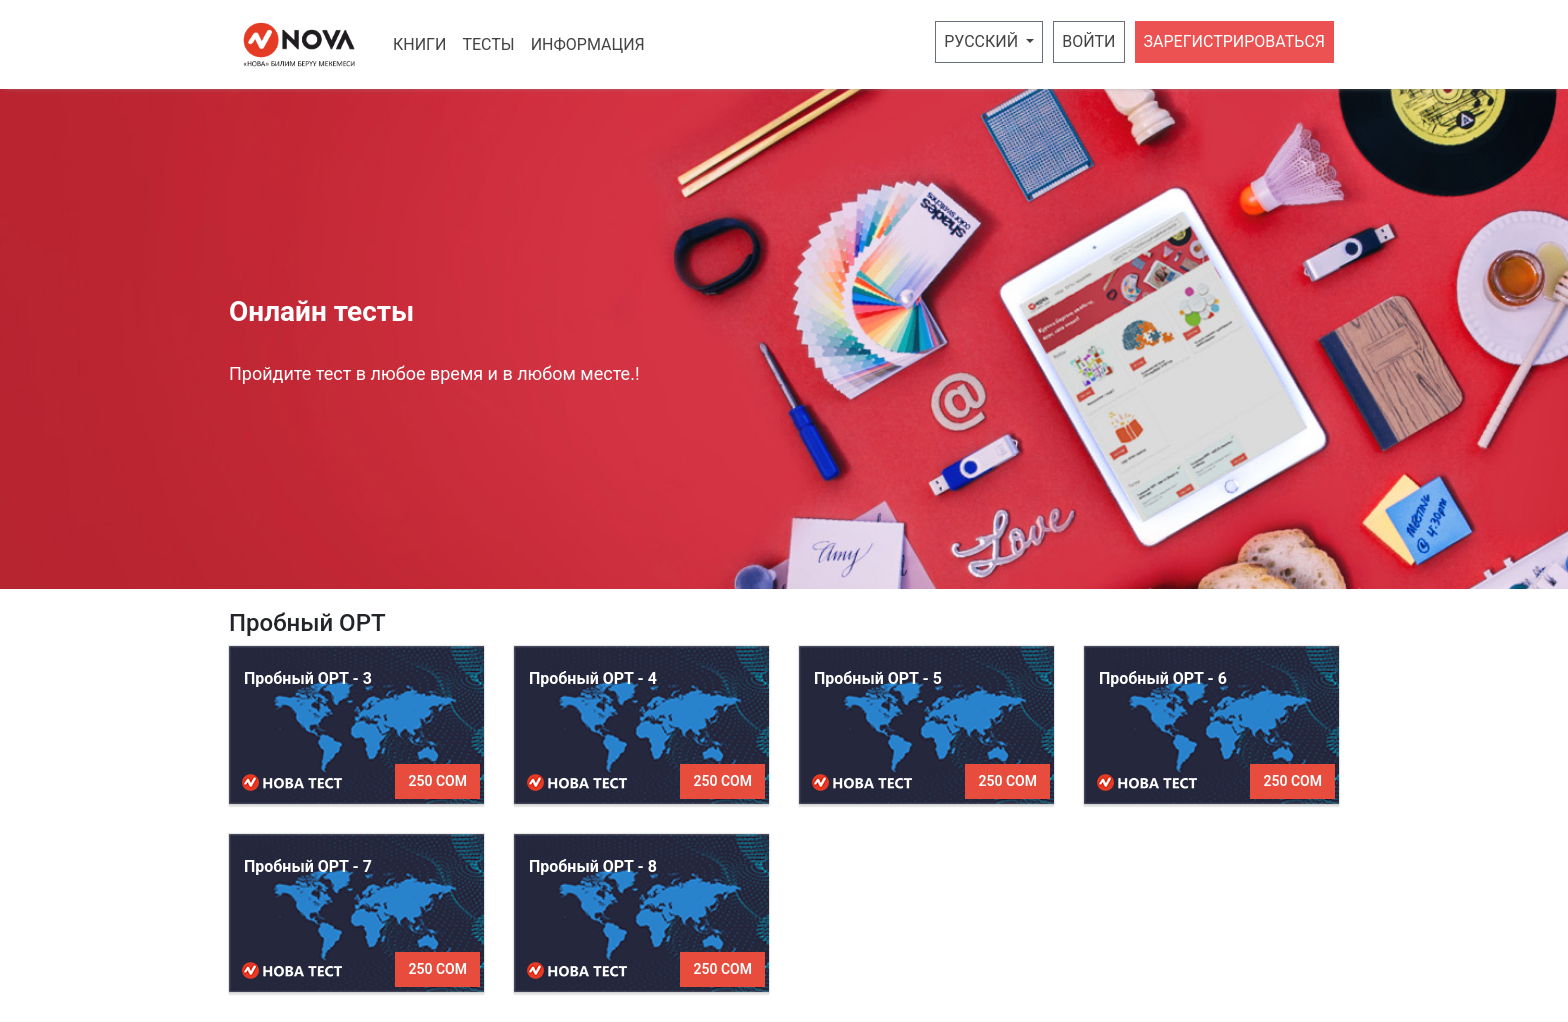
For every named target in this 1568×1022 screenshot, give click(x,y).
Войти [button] (1088, 41)
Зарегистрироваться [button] (1234, 41)
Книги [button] (419, 44)
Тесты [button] (488, 44)
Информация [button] (588, 44)
